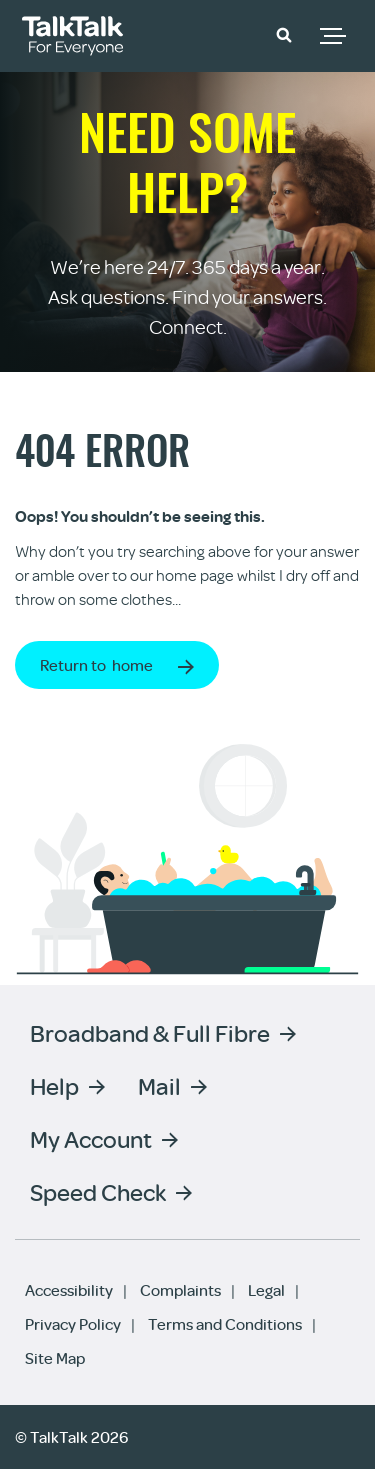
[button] (284, 34)
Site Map (55, 1358)
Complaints (180, 1290)
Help (54, 1085)
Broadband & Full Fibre (150, 1032)
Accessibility (69, 1290)
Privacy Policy (73, 1324)
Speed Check (98, 1191)
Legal (266, 1290)
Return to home (96, 665)
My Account (91, 1138)
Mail (159, 1085)
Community (227, 33)
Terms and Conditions (225, 1324)
